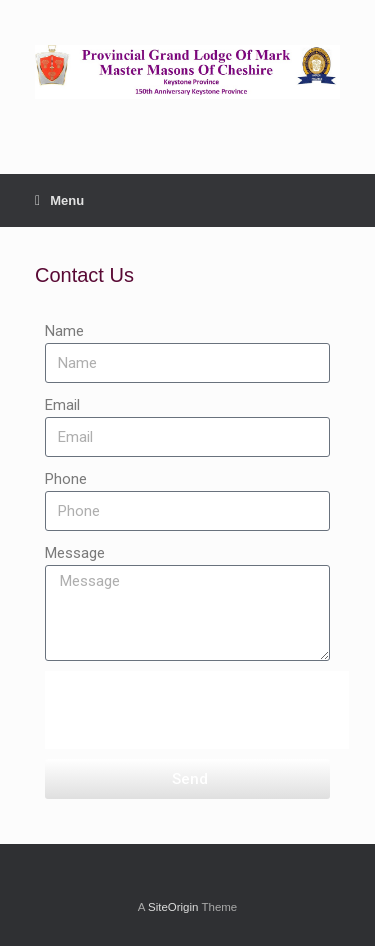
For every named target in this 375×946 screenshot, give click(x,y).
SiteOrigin (173, 907)
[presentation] (197, 710)
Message (75, 553)
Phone (66, 479)
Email (62, 405)
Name (64, 331)
